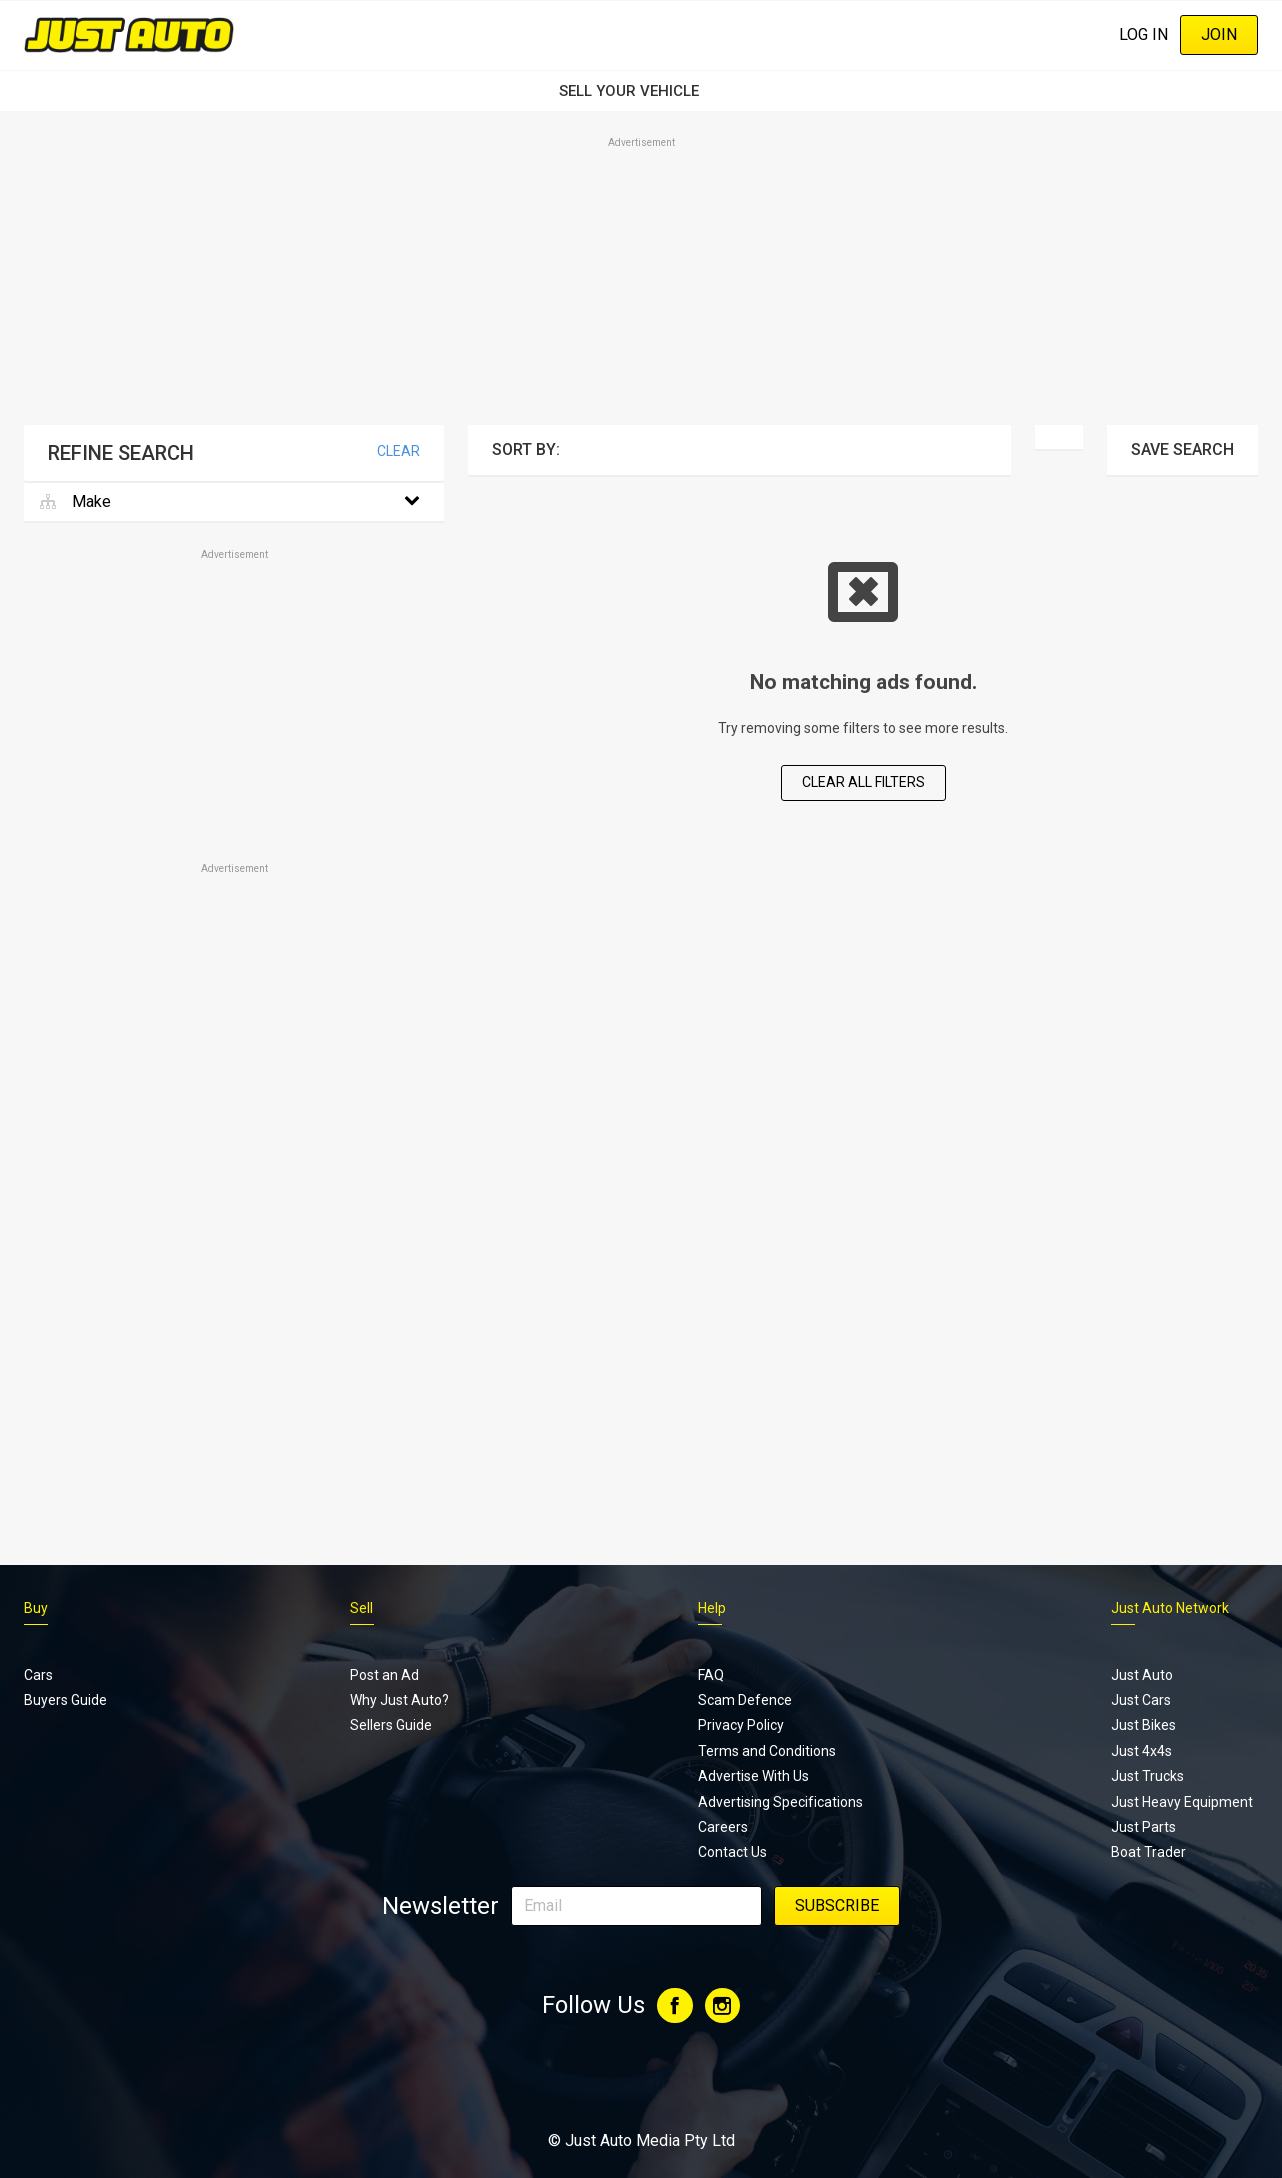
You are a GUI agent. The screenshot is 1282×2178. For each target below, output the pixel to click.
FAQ (711, 1675)
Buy (36, 1608)
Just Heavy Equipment (1182, 1802)
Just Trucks (1147, 1776)
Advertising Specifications (780, 1802)
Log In (1143, 34)
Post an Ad (384, 1675)
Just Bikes (1143, 1725)
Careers (723, 1827)
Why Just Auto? (399, 1700)
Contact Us (732, 1852)
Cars (38, 1675)
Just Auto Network (1170, 1608)
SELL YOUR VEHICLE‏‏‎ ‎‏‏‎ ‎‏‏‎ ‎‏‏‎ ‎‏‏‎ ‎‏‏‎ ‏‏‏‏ (641, 91)
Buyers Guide (65, 1700)
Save (1182, 449)
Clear (398, 451)
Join (1219, 34)
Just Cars (1141, 1700)
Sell (361, 1608)
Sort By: (526, 449)
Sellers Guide (391, 1725)
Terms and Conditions (767, 1751)
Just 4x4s (1141, 1751)
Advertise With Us (753, 1776)
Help (712, 1608)
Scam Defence (745, 1700)
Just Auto (1142, 1675)
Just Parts (1143, 1827)
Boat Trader (1148, 1852)
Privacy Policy (741, 1725)
